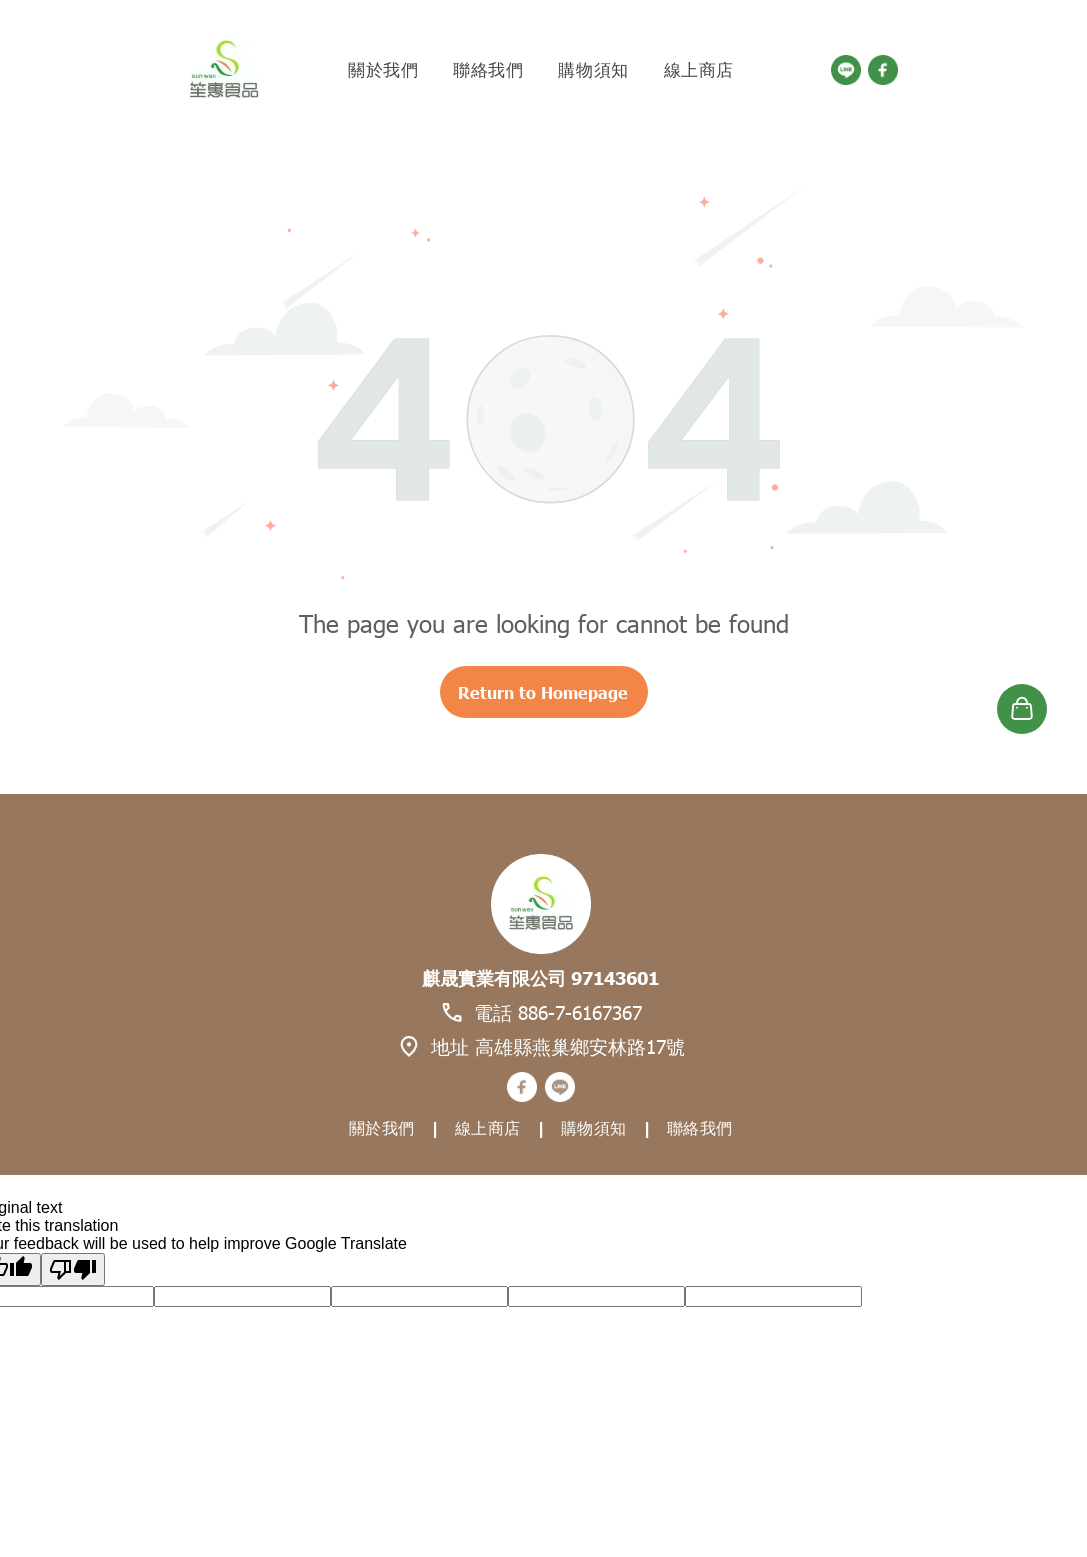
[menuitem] (385, 70)
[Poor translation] (73, 1269)
